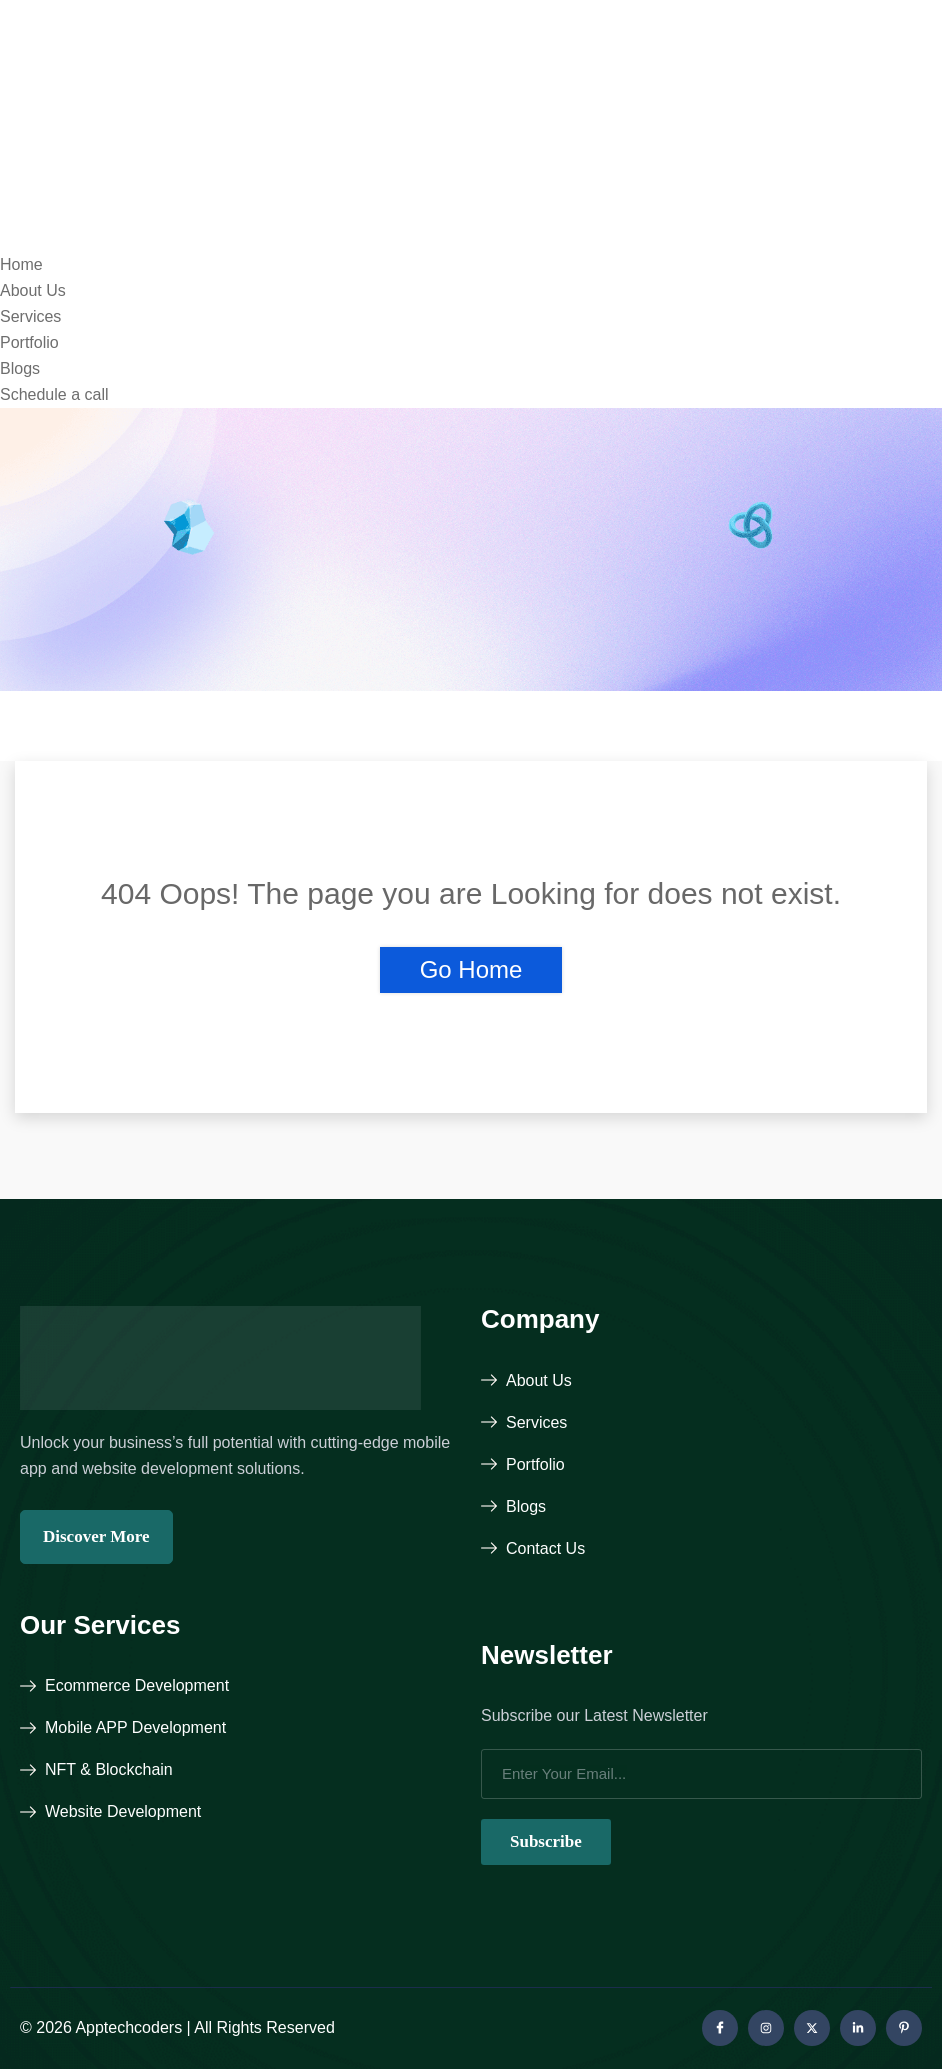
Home (21, 264)
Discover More (96, 1536)
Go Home (471, 969)
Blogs (20, 368)
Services (30, 316)
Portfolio (29, 342)
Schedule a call (54, 394)
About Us (33, 290)
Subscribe (546, 1841)
